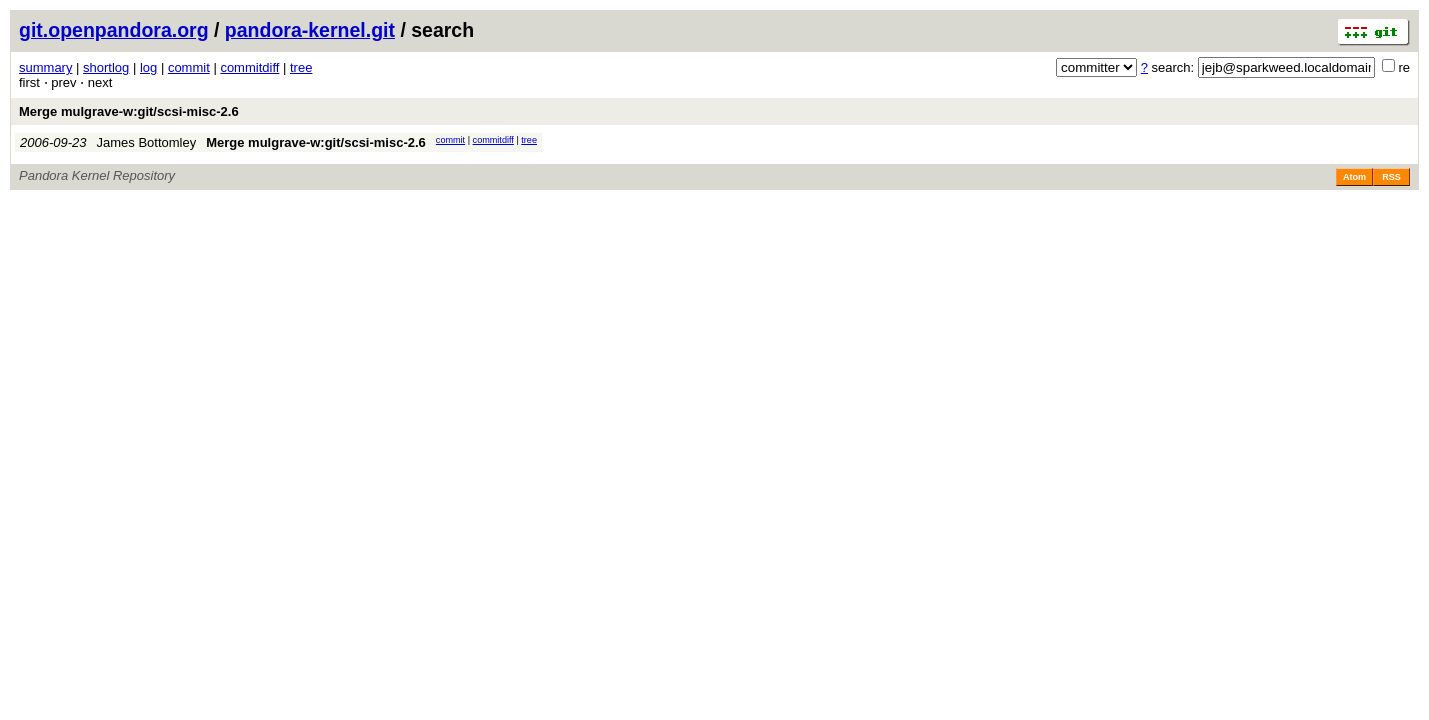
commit (189, 67)
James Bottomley (147, 142)
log (148, 67)
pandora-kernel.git (310, 30)
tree (301, 67)
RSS (1391, 177)
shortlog (106, 67)
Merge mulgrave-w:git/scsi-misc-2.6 (129, 111)
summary (45, 67)
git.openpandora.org (114, 30)
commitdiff (249, 67)
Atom (1354, 177)
